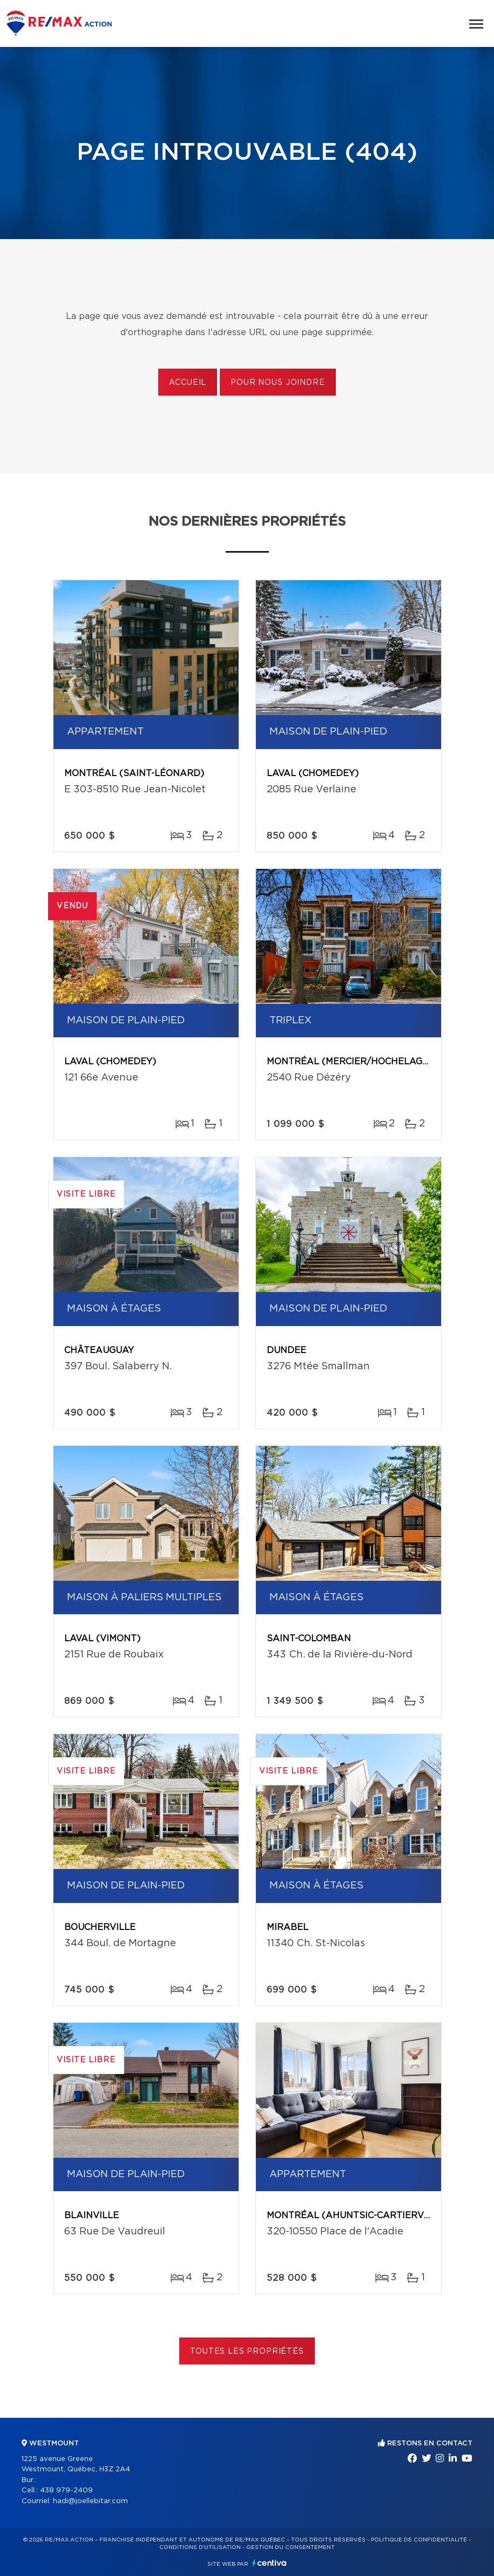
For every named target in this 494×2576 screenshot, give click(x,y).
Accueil (187, 382)
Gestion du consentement (290, 2547)
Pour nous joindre (277, 382)
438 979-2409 (66, 2490)
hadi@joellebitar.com (90, 2501)
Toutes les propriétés (247, 2351)
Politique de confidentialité (419, 2540)
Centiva (269, 2562)
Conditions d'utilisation (200, 2547)
